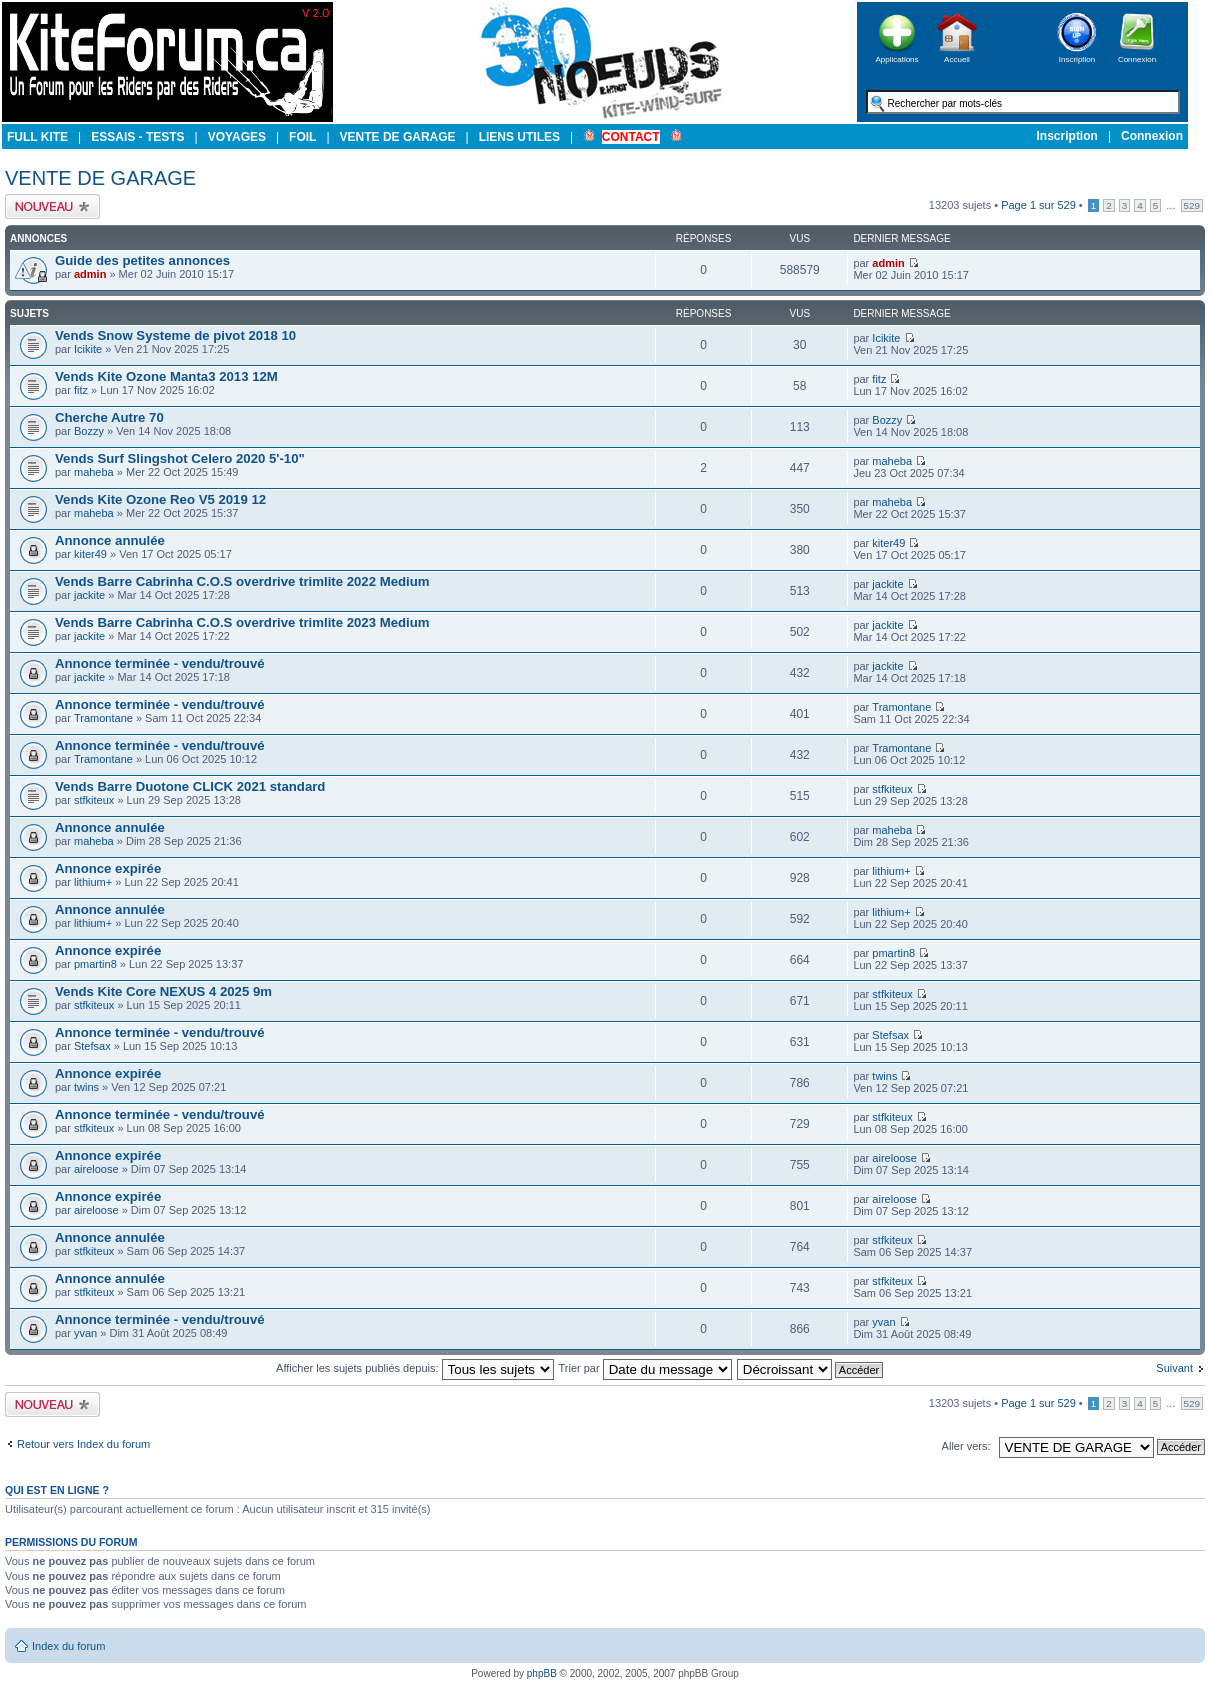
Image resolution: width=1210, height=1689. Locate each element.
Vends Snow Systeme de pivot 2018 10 (175, 335)
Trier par (644, 1368)
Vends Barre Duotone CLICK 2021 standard (190, 786)
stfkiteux (94, 800)
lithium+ (93, 882)
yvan (85, 1333)
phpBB (542, 1673)
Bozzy (89, 431)
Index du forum (68, 1646)
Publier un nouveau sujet (52, 206)
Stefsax (92, 1046)
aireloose (96, 1169)
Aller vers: (966, 1446)
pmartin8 (95, 964)
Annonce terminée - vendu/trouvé (160, 663)
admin (90, 274)
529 (1192, 205)
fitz (81, 390)
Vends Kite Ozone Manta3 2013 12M (166, 376)
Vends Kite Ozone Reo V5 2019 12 (160, 499)
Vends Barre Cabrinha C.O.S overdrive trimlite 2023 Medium (242, 622)
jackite (89, 595)
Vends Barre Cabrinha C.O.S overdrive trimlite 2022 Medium (242, 581)
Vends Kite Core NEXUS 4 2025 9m (163, 991)
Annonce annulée (110, 540)
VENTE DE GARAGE (100, 178)
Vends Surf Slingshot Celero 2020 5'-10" (180, 458)
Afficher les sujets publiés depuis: (415, 1368)
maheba (94, 472)
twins (86, 1087)
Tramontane (103, 718)
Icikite (88, 349)
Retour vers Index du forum (83, 1444)
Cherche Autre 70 (109, 417)
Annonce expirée (108, 868)
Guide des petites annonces (142, 260)
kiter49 (90, 554)
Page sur (1038, 205)
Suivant (1174, 1368)
